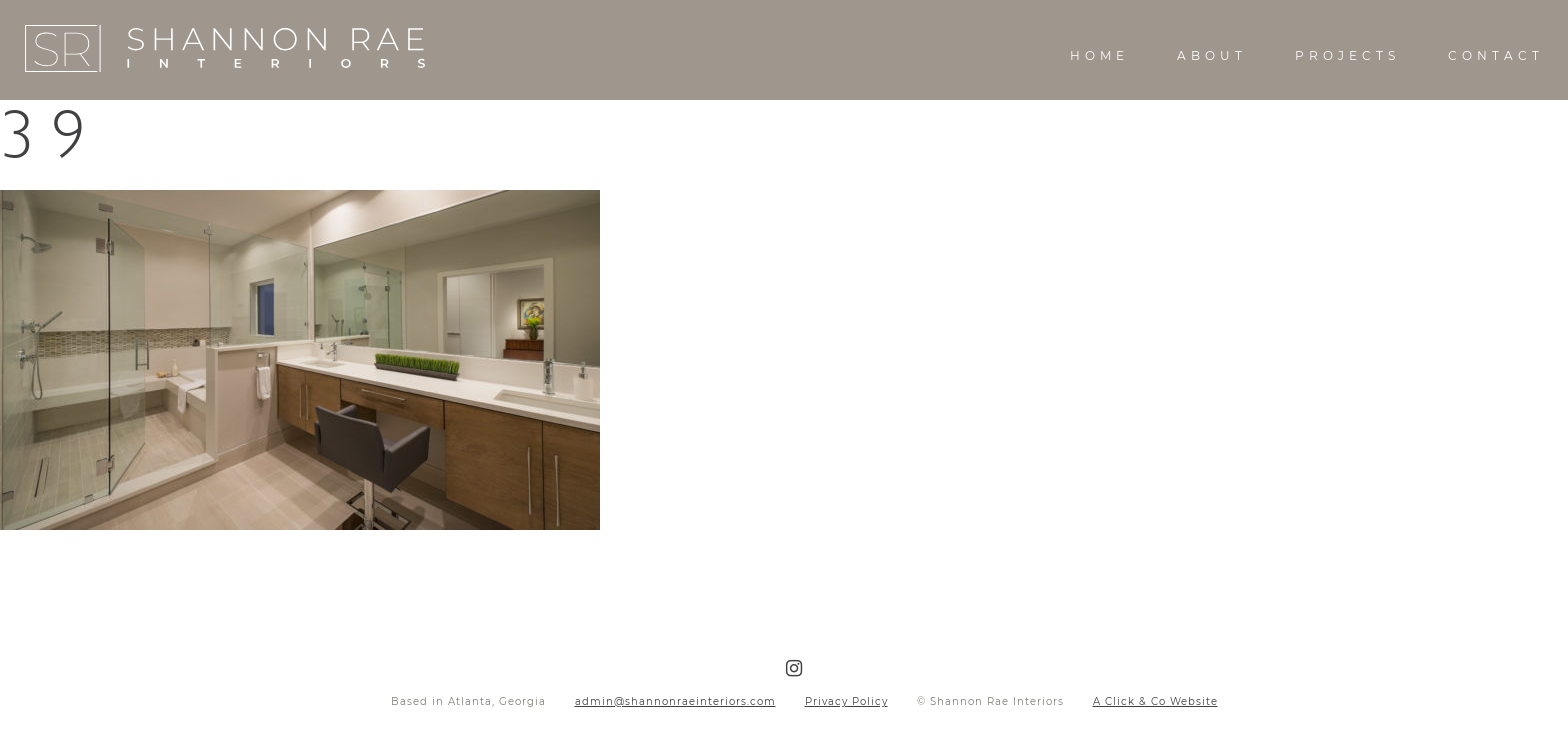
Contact (1496, 55)
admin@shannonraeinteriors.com (675, 701)
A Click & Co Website (1155, 701)
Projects (1347, 55)
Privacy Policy (846, 701)
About (1212, 55)
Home (1099, 55)
